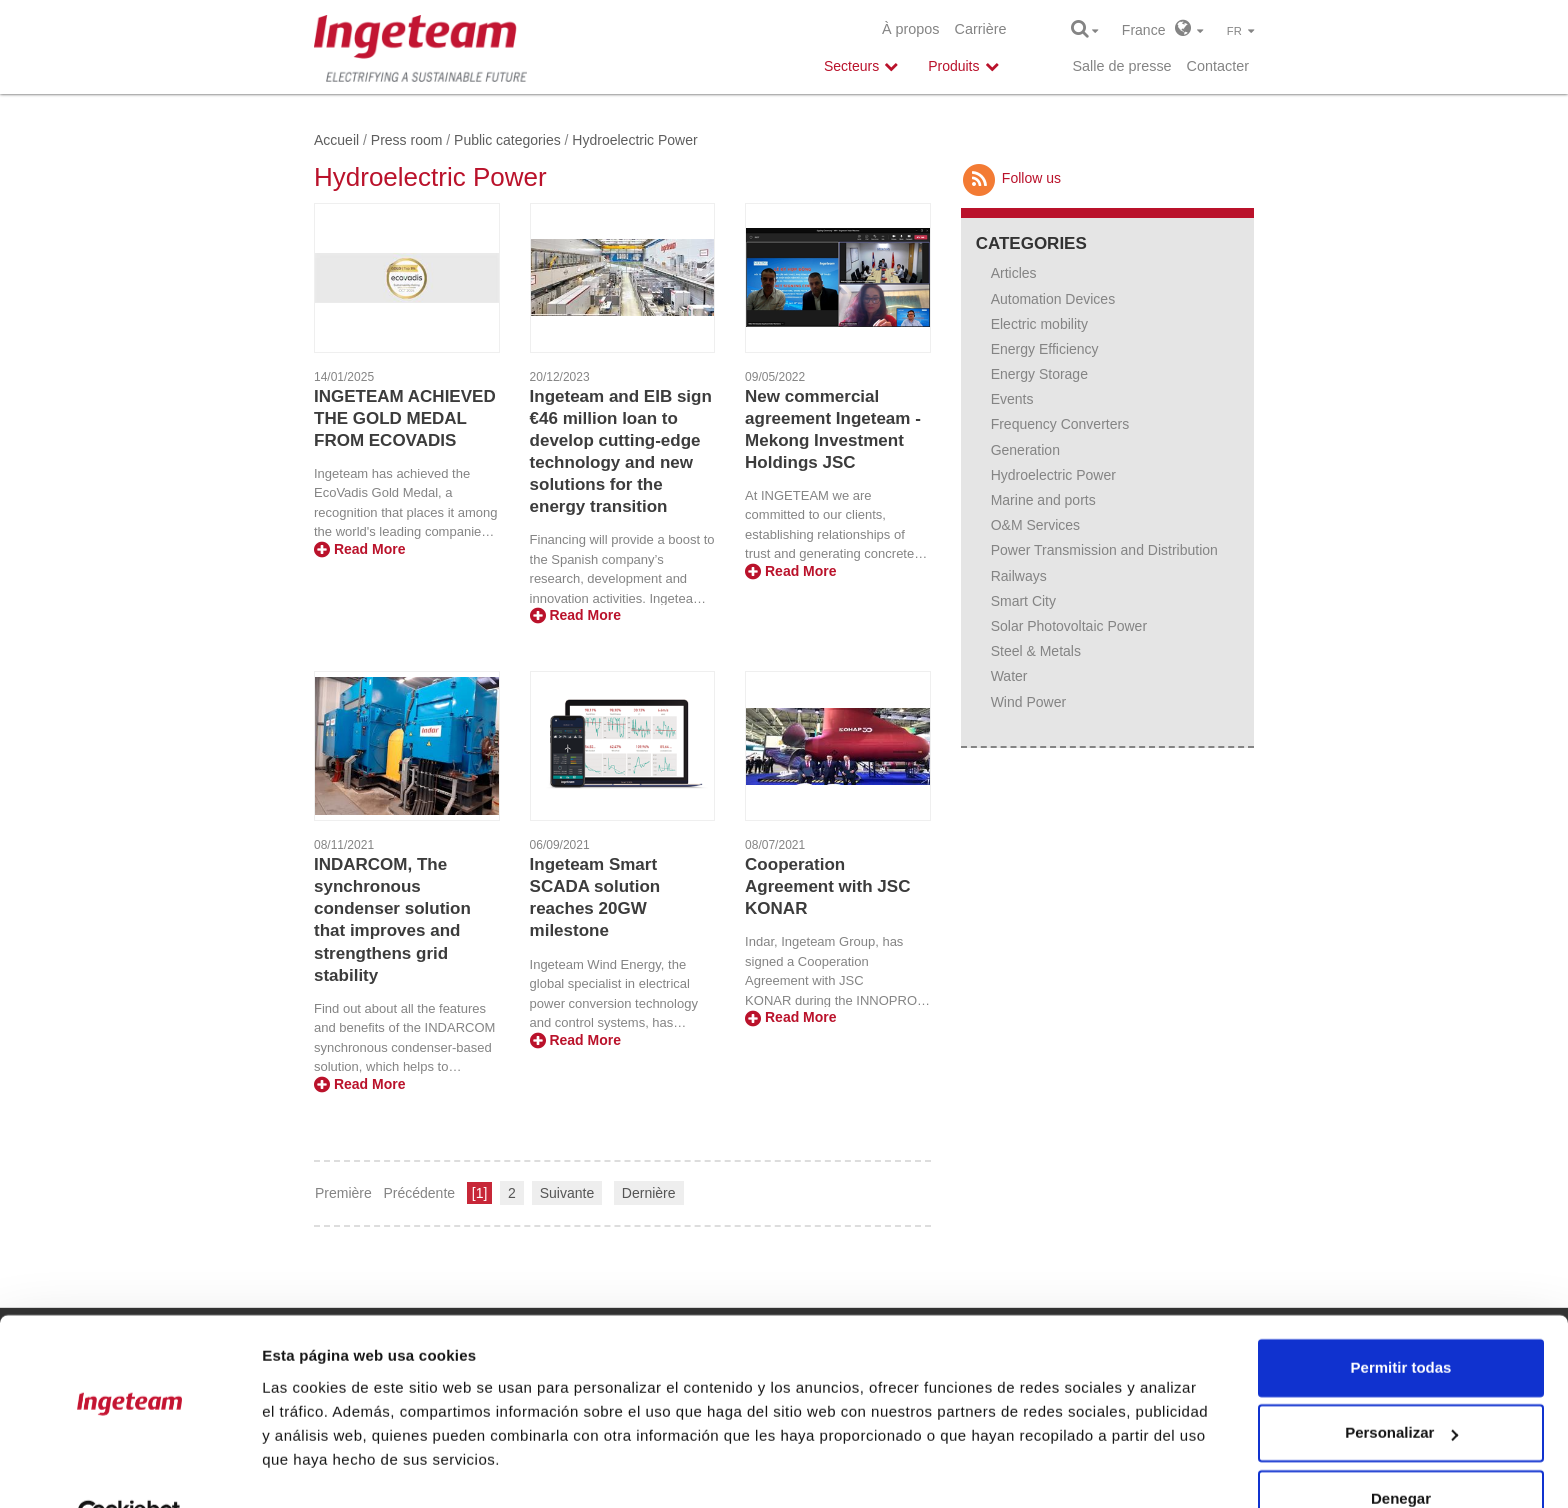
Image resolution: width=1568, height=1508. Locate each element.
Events (1012, 399)
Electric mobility (1039, 324)
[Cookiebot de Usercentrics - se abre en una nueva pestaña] (129, 1469)
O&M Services (1035, 525)
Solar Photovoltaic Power (1069, 626)
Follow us (1011, 178)
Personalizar (1401, 1386)
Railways (1019, 576)
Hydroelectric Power (1053, 475)
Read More (359, 549)
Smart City (1023, 601)
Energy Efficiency (1045, 349)
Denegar (1401, 1452)
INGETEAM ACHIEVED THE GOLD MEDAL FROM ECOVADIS (405, 418)
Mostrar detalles (320, 1468)
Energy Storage (1039, 374)
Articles (1014, 273)
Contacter (1218, 66)
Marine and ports (1043, 500)
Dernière (649, 1193)
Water (1009, 676)
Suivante (567, 1193)
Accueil (336, 140)
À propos (911, 29)
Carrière (981, 29)
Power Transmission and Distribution (1104, 550)
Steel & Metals (1036, 651)
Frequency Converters (1060, 424)
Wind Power (1028, 702)
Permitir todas (1401, 1321)
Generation (1025, 450)
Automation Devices (1053, 299)
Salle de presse (1121, 66)
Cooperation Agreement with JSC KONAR (827, 886)
